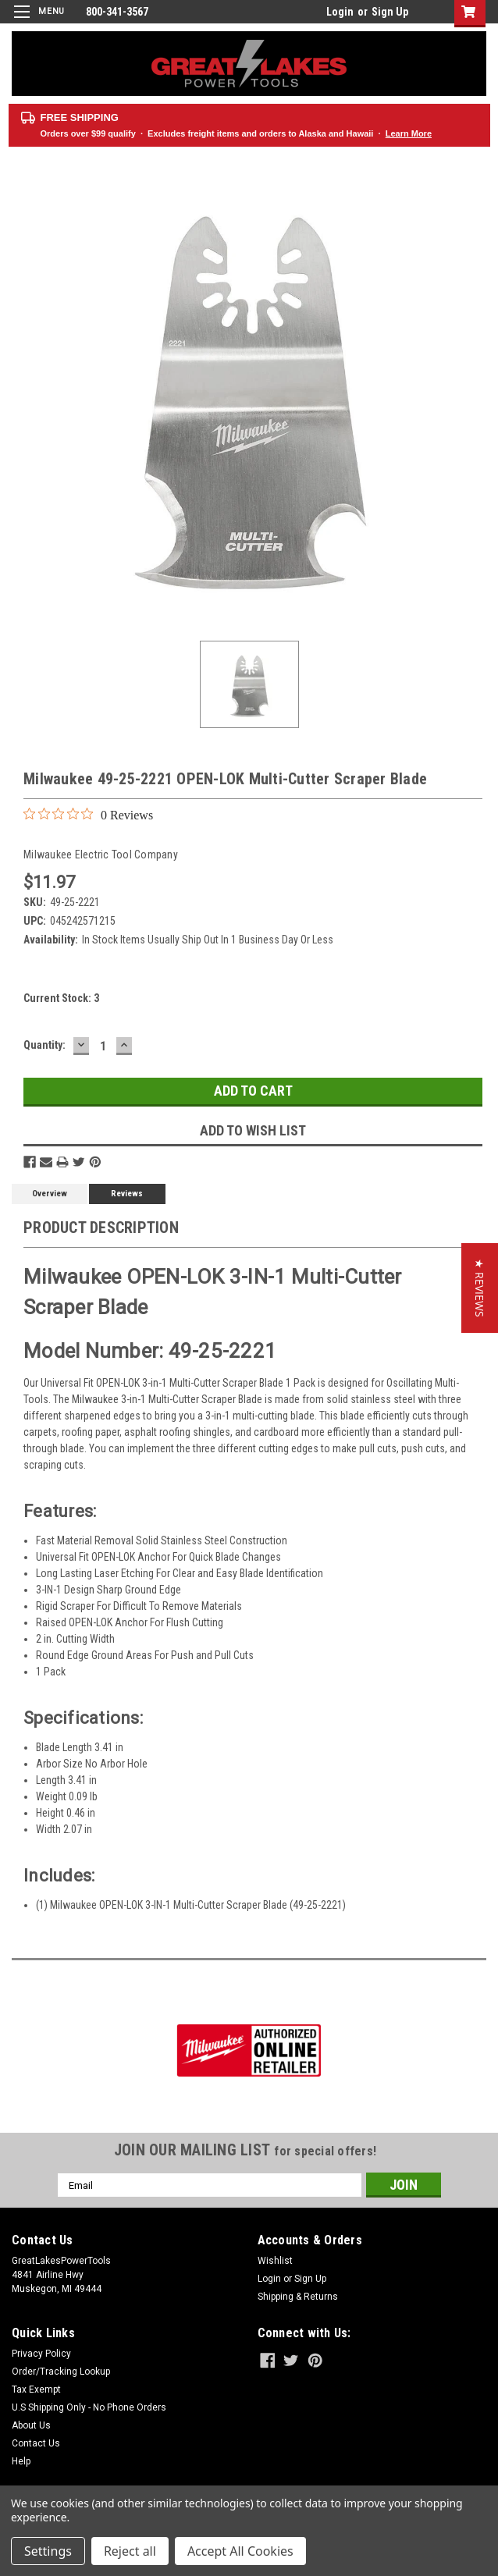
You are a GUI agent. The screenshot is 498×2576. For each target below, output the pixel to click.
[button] (479, 1288)
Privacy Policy (41, 2353)
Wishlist (275, 2260)
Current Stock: (61, 998)
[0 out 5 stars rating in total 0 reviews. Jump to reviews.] (88, 814)
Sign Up (390, 11)
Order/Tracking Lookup (61, 2371)
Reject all (130, 2551)
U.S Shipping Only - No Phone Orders (89, 2407)
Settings (48, 2551)
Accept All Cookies (240, 2551)
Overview (49, 1194)
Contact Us (36, 2443)
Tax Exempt (36, 2389)
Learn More (409, 133)
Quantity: (44, 1045)
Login (340, 11)
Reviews (127, 1194)
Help (21, 2461)
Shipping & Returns (298, 2296)
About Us (31, 2425)
